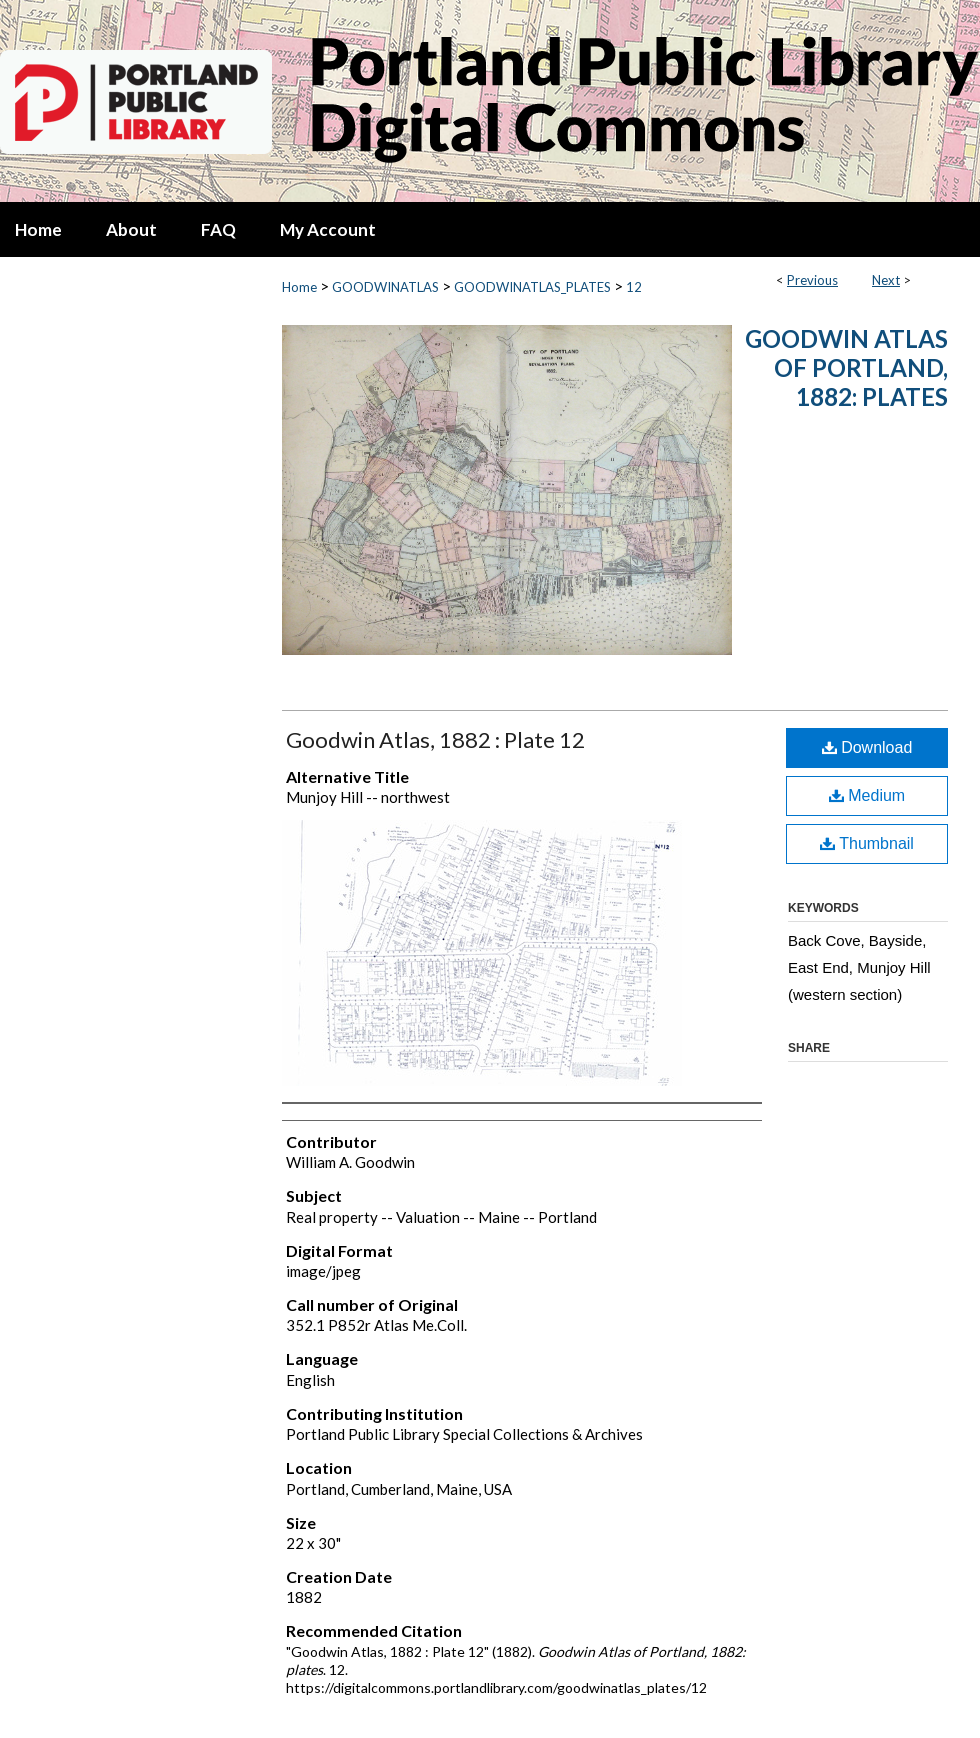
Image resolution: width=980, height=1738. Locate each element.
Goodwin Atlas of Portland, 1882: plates (846, 367)
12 (634, 287)
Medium (867, 795)
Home (299, 287)
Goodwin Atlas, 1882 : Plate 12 (435, 739)
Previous (812, 280)
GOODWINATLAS (385, 287)
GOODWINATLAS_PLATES (532, 287)
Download (867, 747)
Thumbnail (867, 843)
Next (886, 280)
